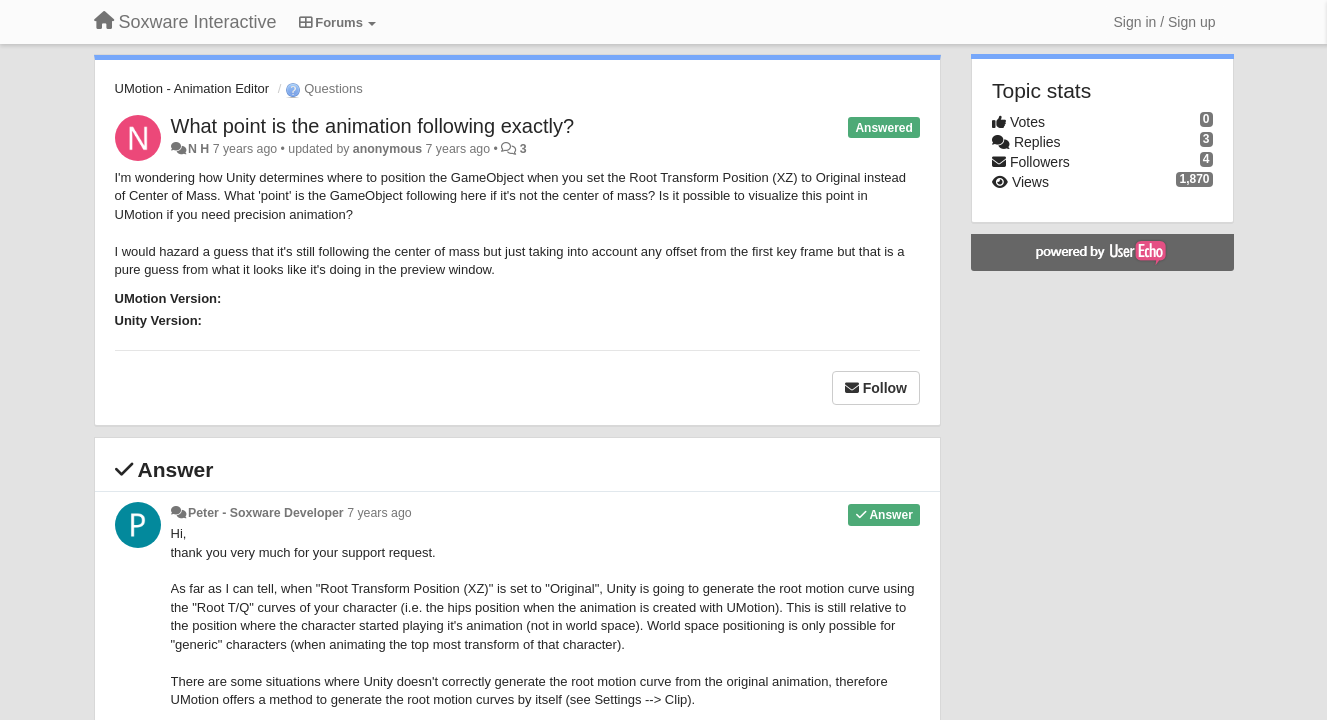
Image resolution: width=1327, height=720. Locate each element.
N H (198, 149)
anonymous (387, 149)
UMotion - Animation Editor (192, 88)
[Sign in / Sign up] (1165, 22)
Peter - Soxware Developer (266, 513)
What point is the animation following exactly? (373, 126)
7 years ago (379, 513)
